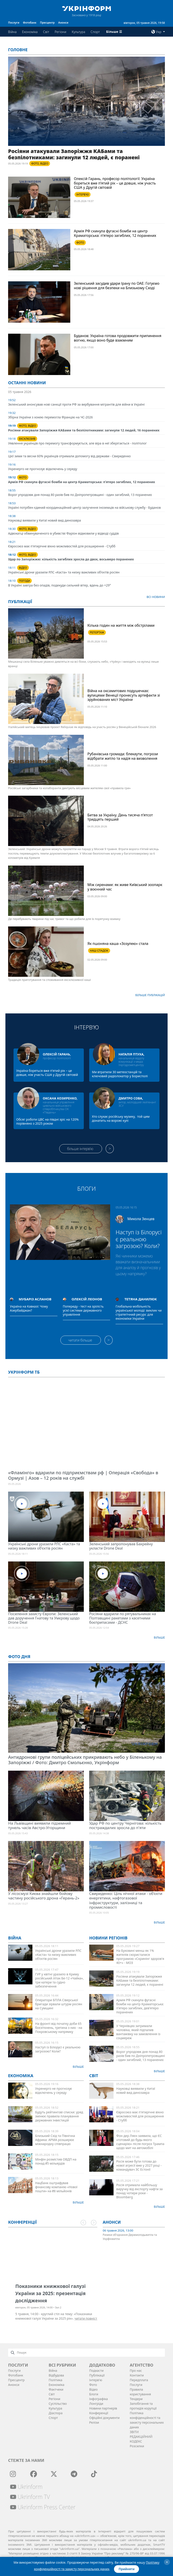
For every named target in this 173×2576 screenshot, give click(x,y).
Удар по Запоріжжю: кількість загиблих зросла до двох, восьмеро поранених (71, 559)
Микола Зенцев (141, 1218)
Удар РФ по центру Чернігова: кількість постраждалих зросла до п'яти (125, 1825)
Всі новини (156, 597)
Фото (93, 2385)
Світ (46, 32)
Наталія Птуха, (131, 1054)
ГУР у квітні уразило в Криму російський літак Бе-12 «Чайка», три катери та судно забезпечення (59, 1980)
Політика (55, 2380)
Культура (78, 32)
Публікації (20, 601)
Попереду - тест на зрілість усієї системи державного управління (83, 1310)
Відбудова (56, 2375)
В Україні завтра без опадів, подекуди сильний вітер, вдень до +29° (59, 585)
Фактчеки (56, 2389)
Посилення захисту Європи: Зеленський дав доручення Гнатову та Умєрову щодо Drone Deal (44, 1618)
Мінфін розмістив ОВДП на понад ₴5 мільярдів (55, 2161)
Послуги (13, 22)
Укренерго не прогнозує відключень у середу (42, 469)
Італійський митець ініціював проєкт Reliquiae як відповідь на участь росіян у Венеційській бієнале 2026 (82, 727)
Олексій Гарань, (57, 1054)
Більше (159, 1637)
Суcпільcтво (58, 2403)
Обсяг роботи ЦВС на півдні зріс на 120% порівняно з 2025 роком (47, 1121)
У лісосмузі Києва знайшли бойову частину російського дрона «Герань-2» (43, 1896)
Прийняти (126, 2569)
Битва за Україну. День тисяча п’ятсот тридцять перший (120, 817)
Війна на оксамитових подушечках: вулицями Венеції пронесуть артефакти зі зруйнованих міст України (123, 695)
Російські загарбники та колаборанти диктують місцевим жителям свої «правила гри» (69, 788)
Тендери (136, 2399)
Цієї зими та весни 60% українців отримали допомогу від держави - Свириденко (69, 456)
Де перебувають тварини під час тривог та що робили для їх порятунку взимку (64, 919)
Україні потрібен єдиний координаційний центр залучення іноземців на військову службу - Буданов (84, 507)
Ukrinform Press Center (42, 2507)
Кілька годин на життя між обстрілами (121, 625)
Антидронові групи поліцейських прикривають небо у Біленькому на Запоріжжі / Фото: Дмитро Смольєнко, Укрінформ (85, 1759)
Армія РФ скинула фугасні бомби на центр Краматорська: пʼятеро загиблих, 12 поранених (115, 233)
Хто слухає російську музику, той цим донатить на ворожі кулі (121, 1118)
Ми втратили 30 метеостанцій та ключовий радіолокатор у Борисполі (120, 1074)
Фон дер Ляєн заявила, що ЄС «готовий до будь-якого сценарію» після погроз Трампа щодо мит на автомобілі (140, 2142)
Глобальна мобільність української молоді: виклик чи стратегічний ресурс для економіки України (139, 1312)
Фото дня (19, 1656)
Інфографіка (98, 2399)
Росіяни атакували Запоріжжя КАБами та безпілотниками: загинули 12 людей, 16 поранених (83, 430)
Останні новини (27, 382)
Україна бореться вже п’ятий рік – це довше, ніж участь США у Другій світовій (47, 1072)
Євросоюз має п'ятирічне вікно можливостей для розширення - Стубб (61, 546)
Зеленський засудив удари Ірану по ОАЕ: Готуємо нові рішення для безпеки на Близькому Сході (116, 285)
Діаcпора (55, 2413)
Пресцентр (47, 22)
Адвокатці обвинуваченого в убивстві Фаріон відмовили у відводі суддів (63, 533)
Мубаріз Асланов (35, 1299)
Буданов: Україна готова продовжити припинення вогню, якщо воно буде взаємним (117, 337)
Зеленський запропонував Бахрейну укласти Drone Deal (121, 1546)
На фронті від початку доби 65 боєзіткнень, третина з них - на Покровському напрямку (58, 2027)
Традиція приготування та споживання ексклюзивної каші (49, 980)
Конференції (98, 2413)
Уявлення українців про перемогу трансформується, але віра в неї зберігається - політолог (77, 443)
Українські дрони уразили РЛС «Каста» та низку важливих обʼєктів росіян (64, 572)
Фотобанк (29, 22)
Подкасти (96, 2370)
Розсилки (137, 2446)
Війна (12, 32)
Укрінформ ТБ (24, 1372)
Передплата (139, 2380)
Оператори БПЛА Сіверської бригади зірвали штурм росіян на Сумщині (58, 2004)
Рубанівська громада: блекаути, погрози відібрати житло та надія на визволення (122, 756)
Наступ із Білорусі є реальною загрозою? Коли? (139, 1239)
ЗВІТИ (134, 2432)
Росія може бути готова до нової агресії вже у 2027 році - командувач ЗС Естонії (139, 2165)
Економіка (30, 32)
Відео (93, 2389)
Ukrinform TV (30, 2496)
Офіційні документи (104, 2418)
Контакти (137, 2375)
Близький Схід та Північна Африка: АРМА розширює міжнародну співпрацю (55, 2140)
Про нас (136, 2370)
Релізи (94, 2422)
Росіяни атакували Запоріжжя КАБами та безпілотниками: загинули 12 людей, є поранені (74, 154)
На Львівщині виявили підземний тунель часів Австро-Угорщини (39, 1825)
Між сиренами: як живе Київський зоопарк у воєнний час (124, 886)
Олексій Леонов (87, 1299)
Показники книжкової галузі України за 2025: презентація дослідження (50, 2293)
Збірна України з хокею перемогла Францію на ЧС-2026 (50, 417)
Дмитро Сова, (130, 1098)
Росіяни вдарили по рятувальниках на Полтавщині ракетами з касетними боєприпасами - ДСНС (122, 1618)
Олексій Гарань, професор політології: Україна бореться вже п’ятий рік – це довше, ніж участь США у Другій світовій (115, 183)
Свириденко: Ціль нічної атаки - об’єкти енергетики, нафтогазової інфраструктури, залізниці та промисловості (125, 1900)
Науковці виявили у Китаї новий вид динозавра (44, 520)
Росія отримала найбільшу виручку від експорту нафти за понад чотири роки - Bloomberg (139, 2191)
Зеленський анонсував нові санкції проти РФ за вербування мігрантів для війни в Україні (76, 404)
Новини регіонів (108, 1938)
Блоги (86, 1188)
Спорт (95, 32)
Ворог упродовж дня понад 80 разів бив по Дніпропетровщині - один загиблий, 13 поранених (80, 495)
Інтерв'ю (95, 2380)
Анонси (63, 22)
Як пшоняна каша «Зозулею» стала (117, 943)
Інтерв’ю (86, 1027)
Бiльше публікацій (150, 995)
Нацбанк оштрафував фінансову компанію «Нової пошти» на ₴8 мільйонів (56, 2187)
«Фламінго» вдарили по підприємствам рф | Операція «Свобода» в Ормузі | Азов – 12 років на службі (83, 1475)
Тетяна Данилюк (140, 1299)
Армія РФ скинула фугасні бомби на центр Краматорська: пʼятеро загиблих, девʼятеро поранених (140, 2006)
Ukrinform (26, 2486)
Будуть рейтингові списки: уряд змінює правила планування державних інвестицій (59, 2116)
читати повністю (86, 2318)
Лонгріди (96, 2403)
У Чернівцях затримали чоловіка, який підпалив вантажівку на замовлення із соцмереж (138, 2032)
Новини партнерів (103, 2408)
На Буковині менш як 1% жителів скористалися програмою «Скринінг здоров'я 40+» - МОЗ (140, 1956)
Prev (83, 2222)
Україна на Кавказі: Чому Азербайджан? (29, 1308)
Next (93, 2222)
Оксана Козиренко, (60, 1098)
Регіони (60, 32)
